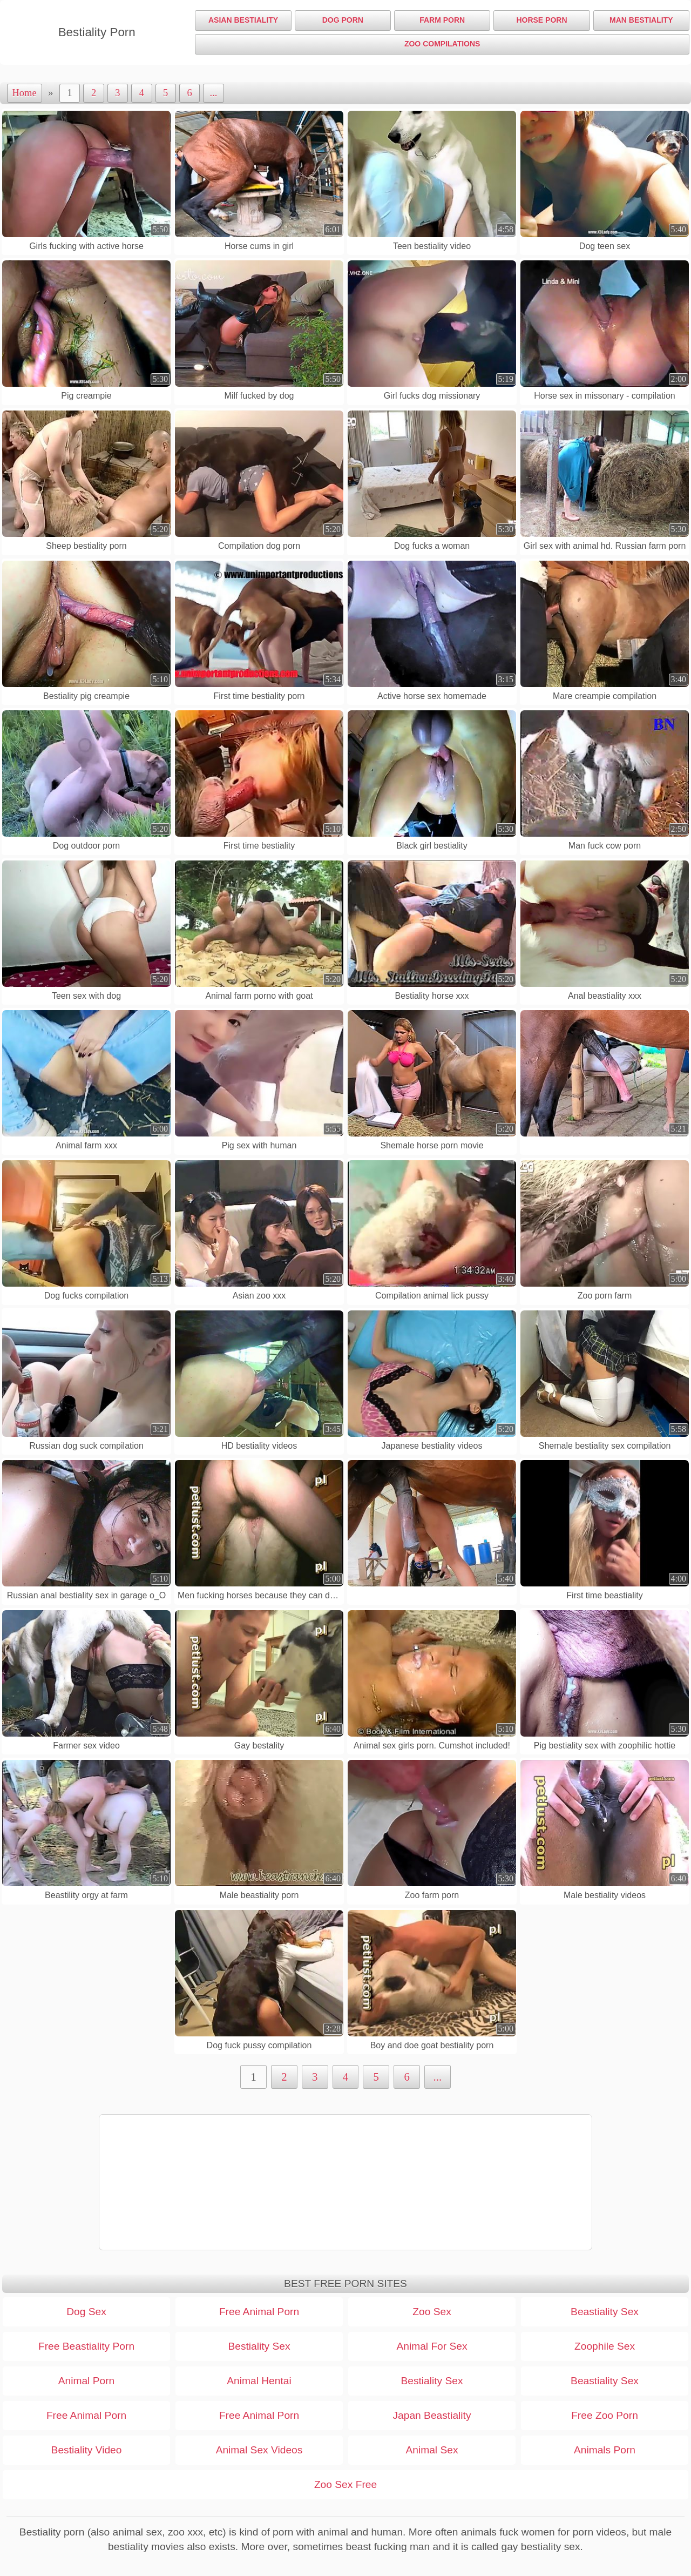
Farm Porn (442, 20)
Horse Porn (541, 20)
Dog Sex (86, 2311)
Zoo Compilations (442, 43)
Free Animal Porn (259, 2311)
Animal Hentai (259, 2380)
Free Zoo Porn (604, 2415)
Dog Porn (342, 20)
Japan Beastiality (431, 2415)
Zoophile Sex (604, 2346)
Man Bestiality (641, 20)
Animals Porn (604, 2450)
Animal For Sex (431, 2346)
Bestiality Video (86, 2450)
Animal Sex (431, 2450)
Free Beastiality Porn (86, 2346)
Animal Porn (86, 2380)
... (214, 93)
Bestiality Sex (259, 2346)
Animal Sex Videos (259, 2450)
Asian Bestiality (243, 20)
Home (24, 93)
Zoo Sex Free (345, 2484)
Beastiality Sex (605, 2311)
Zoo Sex (431, 2311)
